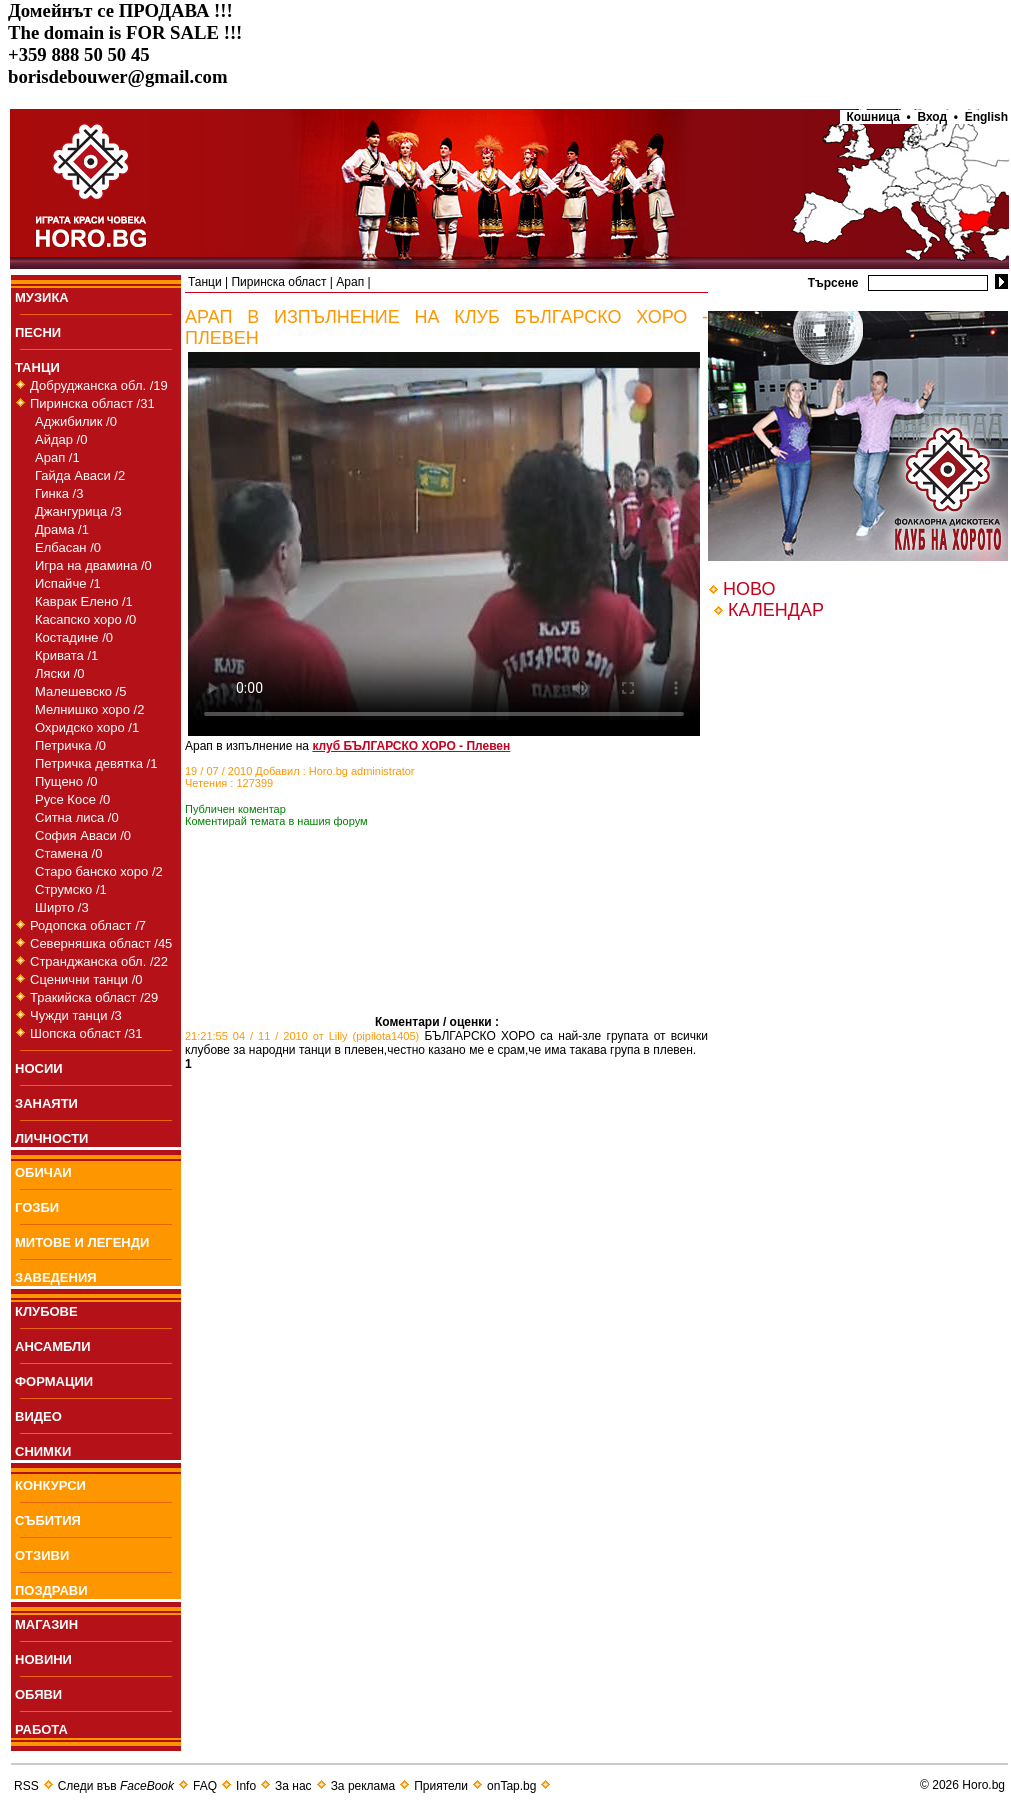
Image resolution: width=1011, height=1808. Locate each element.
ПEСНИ (38, 332)
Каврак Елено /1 (84, 601)
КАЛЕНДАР (776, 610)
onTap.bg (511, 1786)
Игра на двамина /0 (93, 565)
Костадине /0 (74, 637)
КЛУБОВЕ (46, 1311)
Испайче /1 (68, 583)
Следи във (116, 1786)
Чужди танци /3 (76, 1015)
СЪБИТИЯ (48, 1520)
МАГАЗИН (46, 1624)
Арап (350, 282)
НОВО (749, 589)
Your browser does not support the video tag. (444, 544)
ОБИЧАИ (43, 1172)
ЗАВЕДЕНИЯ (56, 1277)
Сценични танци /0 (86, 979)
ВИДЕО (38, 1416)
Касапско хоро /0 (85, 619)
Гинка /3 (59, 493)
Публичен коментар (235, 809)
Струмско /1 (71, 889)
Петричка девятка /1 (96, 763)
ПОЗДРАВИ (51, 1590)
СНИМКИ (43, 1451)
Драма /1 (62, 529)
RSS (26, 1786)
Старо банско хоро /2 (99, 871)
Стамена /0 (68, 853)
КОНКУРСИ (50, 1485)
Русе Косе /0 (72, 799)
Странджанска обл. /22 (99, 961)
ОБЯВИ (38, 1694)
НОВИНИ (43, 1659)
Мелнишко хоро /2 (89, 709)
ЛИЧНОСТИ (51, 1138)
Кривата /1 (66, 655)
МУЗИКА (42, 297)
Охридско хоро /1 (87, 727)
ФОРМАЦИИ (54, 1381)
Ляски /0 (59, 673)
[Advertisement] (280, 951)
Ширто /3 (62, 907)
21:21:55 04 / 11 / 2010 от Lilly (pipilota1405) (302, 1036)
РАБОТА (41, 1729)
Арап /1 (57, 457)
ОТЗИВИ (42, 1555)
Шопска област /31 (86, 1033)
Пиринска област (278, 282)
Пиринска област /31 (92, 403)
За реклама (363, 1786)
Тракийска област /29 (94, 997)
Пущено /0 (66, 781)
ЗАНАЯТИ (46, 1103)
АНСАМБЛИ (53, 1346)
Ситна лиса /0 (77, 817)
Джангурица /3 (78, 511)
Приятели (441, 1786)
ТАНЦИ (37, 367)
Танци (205, 282)
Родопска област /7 (88, 925)
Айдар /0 (61, 439)
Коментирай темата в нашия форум (276, 821)
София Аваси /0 (83, 835)
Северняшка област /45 (101, 943)
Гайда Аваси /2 (80, 475)
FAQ (205, 1786)
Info (246, 1786)
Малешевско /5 (80, 691)
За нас (293, 1786)
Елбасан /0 (68, 547)
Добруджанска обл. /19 (99, 385)
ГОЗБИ (37, 1207)
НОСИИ (39, 1068)
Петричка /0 (70, 745)
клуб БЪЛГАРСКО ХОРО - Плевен (411, 746)
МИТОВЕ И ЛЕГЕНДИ (82, 1242)
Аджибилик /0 (76, 421)
